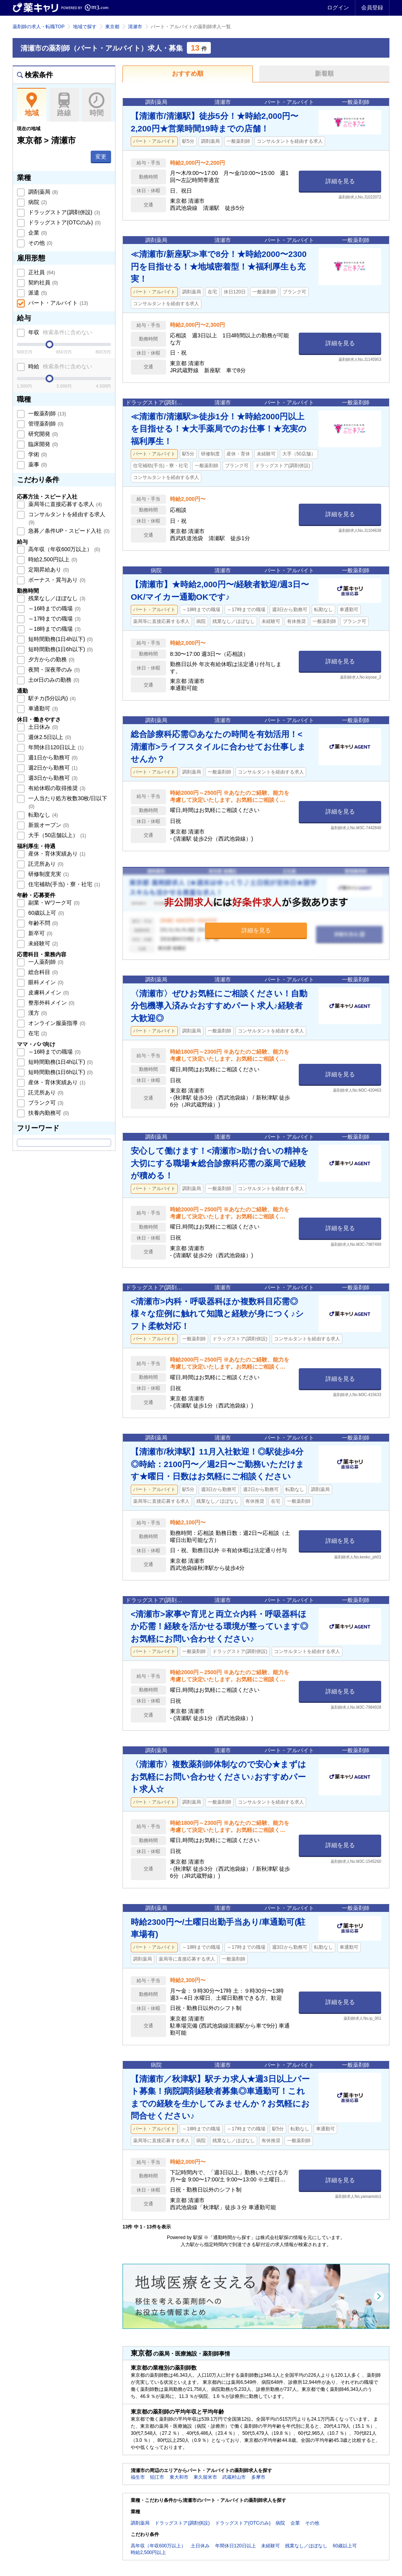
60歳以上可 (45, 913)
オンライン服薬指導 (56, 1023)
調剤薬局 (42, 192)
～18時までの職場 (53, 629)
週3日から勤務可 (52, 778)
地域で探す (85, 26)
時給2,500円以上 (52, 559)
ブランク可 (45, 1103)
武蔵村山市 (234, 2477)
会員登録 (372, 7)
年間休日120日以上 (55, 747)
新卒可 (40, 933)
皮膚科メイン (48, 992)
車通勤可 (42, 708)
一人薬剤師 (45, 962)
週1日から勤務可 (52, 757)
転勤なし (42, 815)
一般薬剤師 (46, 413)
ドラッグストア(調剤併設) (63, 212)
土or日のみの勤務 (53, 680)
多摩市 (258, 2477)
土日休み (42, 727)
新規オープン (48, 825)
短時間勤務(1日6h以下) (60, 649)
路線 (64, 105)
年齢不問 (42, 923)
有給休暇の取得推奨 (56, 788)
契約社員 (42, 282)
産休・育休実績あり (56, 853)
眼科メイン (45, 982)
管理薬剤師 (45, 424)
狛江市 (157, 2477)
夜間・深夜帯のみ (53, 669)
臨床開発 (42, 444)
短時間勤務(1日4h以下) (60, 639)
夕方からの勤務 (51, 659)
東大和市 (179, 2477)
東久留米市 (205, 2477)
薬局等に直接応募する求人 (64, 504)
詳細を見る (340, 181)
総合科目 (42, 972)
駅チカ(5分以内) (51, 698)
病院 (37, 202)
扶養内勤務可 (48, 1113)
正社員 (41, 272)
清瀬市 (135, 26)
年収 (59, 332)
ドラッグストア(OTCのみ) (63, 222)
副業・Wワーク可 (53, 902)
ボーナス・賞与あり (56, 580)
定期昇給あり (48, 569)
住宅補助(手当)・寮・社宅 (63, 884)
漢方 (37, 1013)
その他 (40, 243)
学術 (37, 454)
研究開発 (42, 434)
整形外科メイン (51, 1002)
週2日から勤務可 (52, 768)
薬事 (37, 464)
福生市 (138, 2477)
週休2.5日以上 (49, 737)
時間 (96, 105)
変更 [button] (100, 156)
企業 (37, 232)
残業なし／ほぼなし (56, 598)
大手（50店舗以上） (56, 835)
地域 (31, 105)
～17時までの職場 (53, 618)
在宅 (37, 1033)
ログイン (338, 7)
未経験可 (42, 943)
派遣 (37, 292)
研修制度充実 (48, 874)
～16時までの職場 (53, 608)
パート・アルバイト (57, 303)
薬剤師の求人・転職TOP (38, 26)
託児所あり (45, 864)
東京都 (112, 26)
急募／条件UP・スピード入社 (68, 531)
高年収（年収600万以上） (63, 549)
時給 (59, 366)
